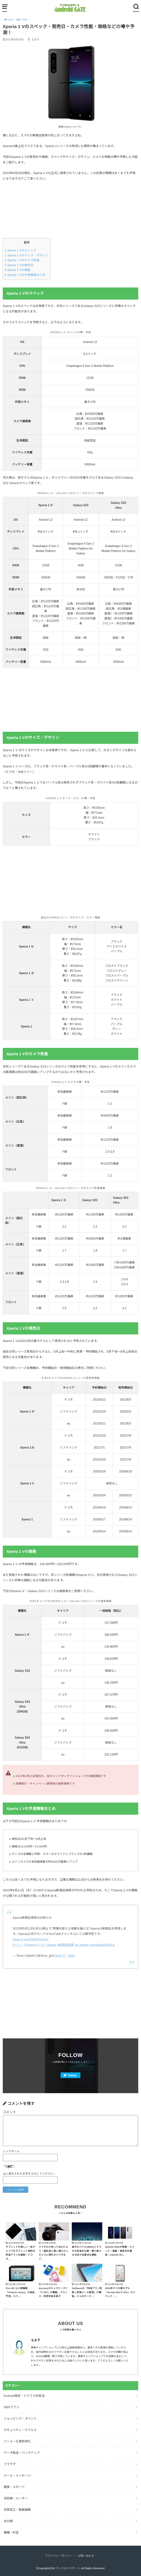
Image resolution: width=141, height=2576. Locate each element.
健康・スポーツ (14, 2487)
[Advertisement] (70, 212)
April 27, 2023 (65, 1955)
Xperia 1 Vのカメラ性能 (22, 260)
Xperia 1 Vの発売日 (19, 265)
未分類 (8, 2521)
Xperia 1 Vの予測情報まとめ (25, 274)
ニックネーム (11, 2151)
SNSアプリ (11, 2407)
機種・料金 (11, 2532)
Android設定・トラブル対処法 (24, 2395)
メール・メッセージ (17, 2475)
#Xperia (29, 1944)
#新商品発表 (65, 1944)
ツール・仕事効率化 (17, 2441)
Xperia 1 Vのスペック (20, 250)
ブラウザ (10, 2464)
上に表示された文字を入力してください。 (29, 2173)
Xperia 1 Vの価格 (17, 269)
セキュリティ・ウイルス (20, 2430)
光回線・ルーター (16, 2498)
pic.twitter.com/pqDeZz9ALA (95, 1944)
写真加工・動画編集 (17, 2509)
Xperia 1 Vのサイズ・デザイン (26, 255)
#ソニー (18, 1944)
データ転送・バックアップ (22, 2452)
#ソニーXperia (46, 1944)
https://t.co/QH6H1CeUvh (30, 1939)
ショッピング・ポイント (20, 2418)
